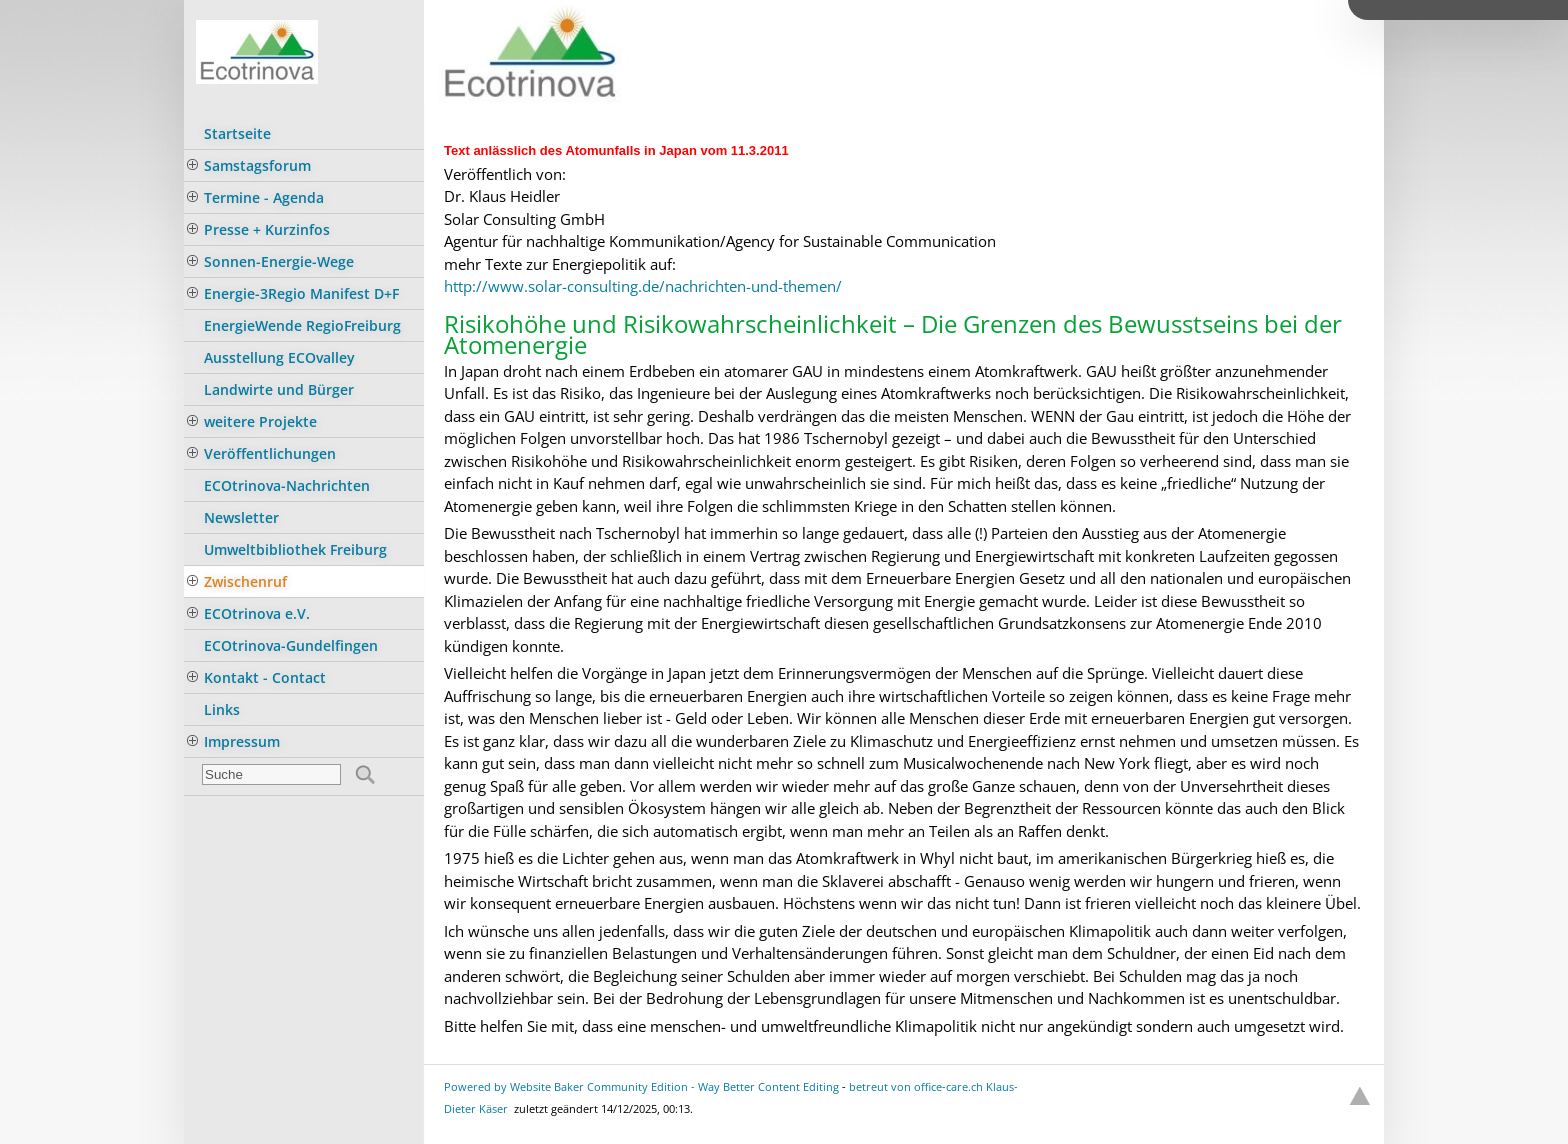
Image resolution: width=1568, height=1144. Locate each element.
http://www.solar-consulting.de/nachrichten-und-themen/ (643, 286)
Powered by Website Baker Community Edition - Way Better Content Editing (641, 1086)
